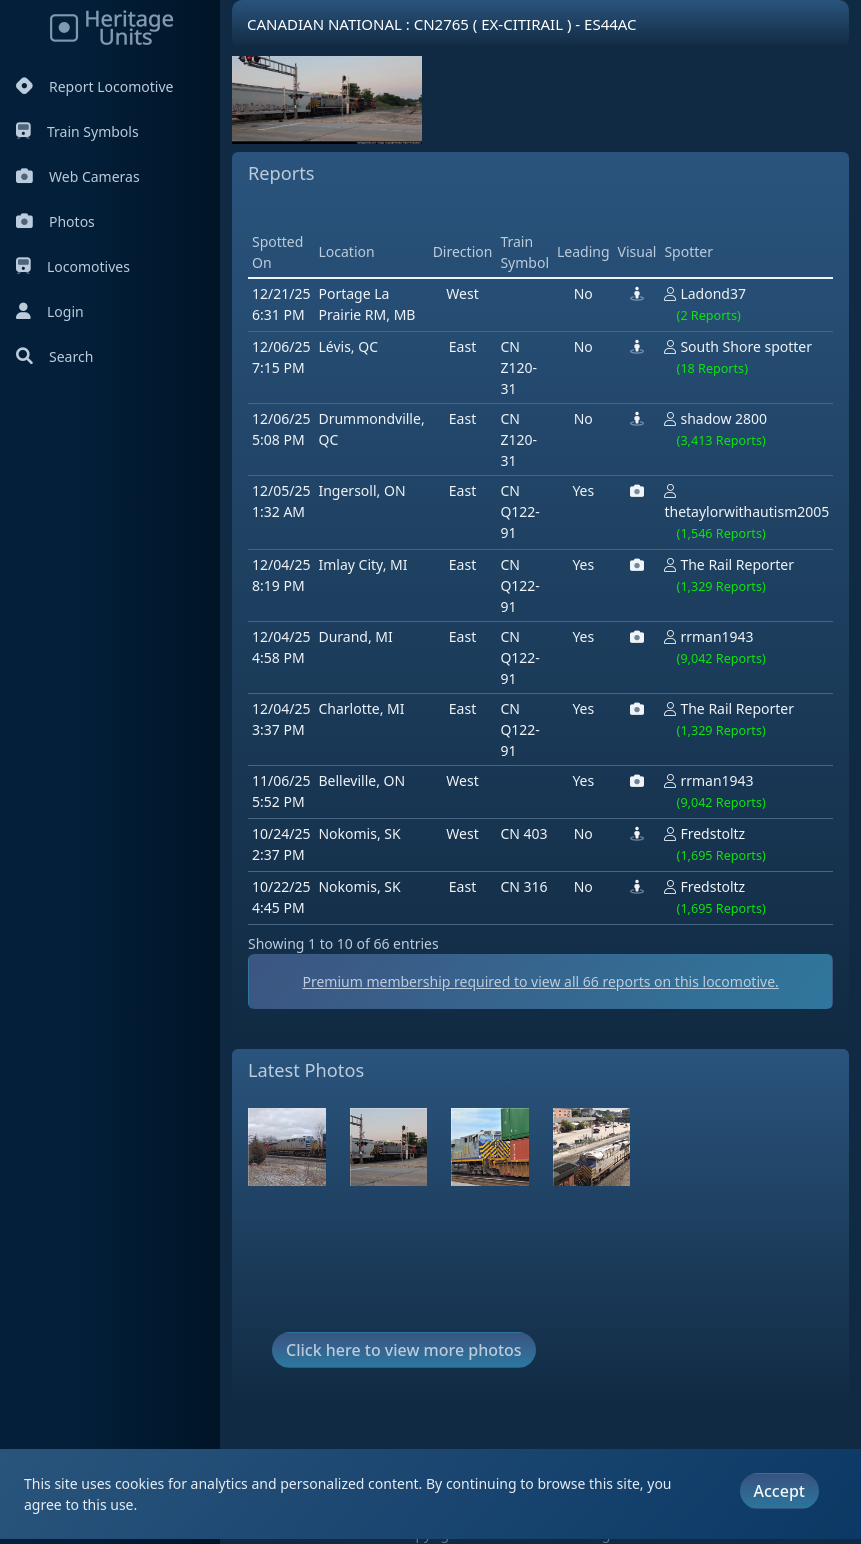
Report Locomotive (94, 86)
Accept (779, 1491)
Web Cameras (78, 176)
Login (50, 311)
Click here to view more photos (404, 1350)
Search (54, 356)
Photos (55, 221)
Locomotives (73, 266)
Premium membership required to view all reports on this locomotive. (540, 981)
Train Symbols (77, 131)
